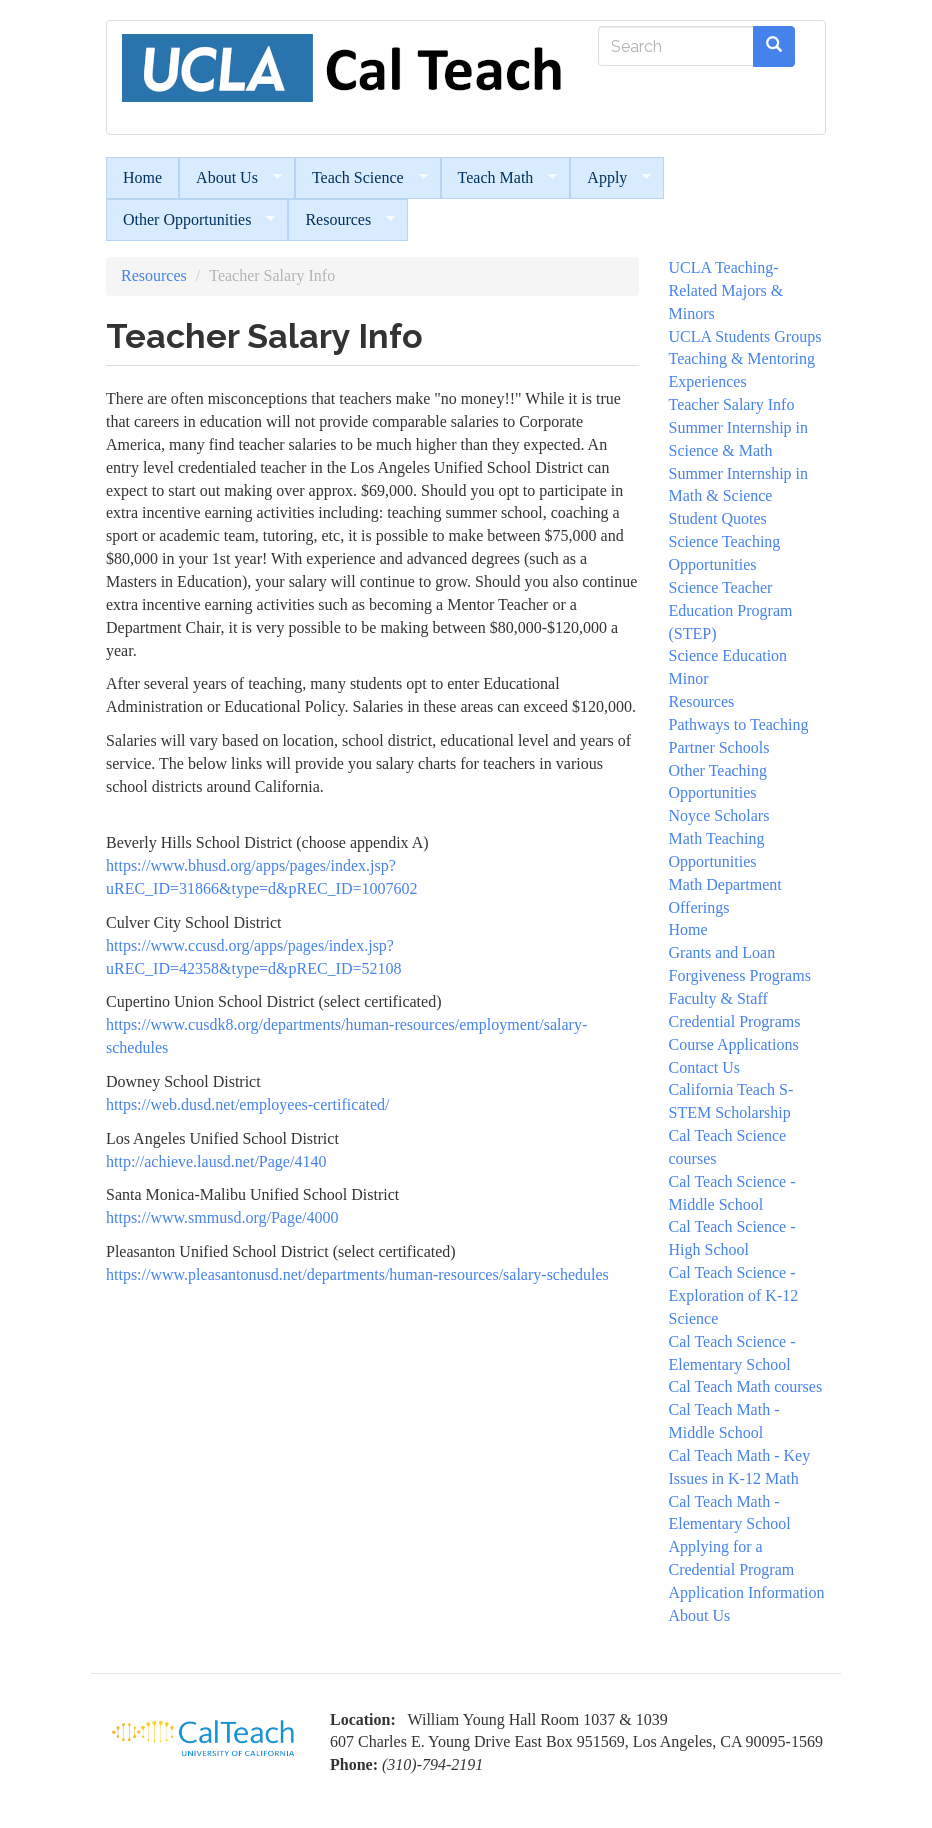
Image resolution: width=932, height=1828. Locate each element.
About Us (230, 178)
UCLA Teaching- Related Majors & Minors (726, 290)
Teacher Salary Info (732, 404)
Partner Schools (719, 747)
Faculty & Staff (718, 998)
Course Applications (734, 1044)
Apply (610, 178)
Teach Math (499, 178)
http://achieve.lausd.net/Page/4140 (216, 1161)
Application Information (747, 1592)
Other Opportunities (190, 220)
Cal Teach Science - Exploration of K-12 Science (734, 1295)
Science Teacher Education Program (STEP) (731, 610)
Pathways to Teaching (739, 724)
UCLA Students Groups (745, 336)
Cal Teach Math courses (746, 1386)
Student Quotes (718, 518)
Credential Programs (735, 1021)
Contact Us (705, 1067)
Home (142, 177)
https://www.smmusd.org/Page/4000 (222, 1217)
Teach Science (361, 178)
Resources (341, 220)
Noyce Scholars (719, 815)
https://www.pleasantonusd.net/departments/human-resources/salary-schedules (357, 1274)
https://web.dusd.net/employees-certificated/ (247, 1104)
